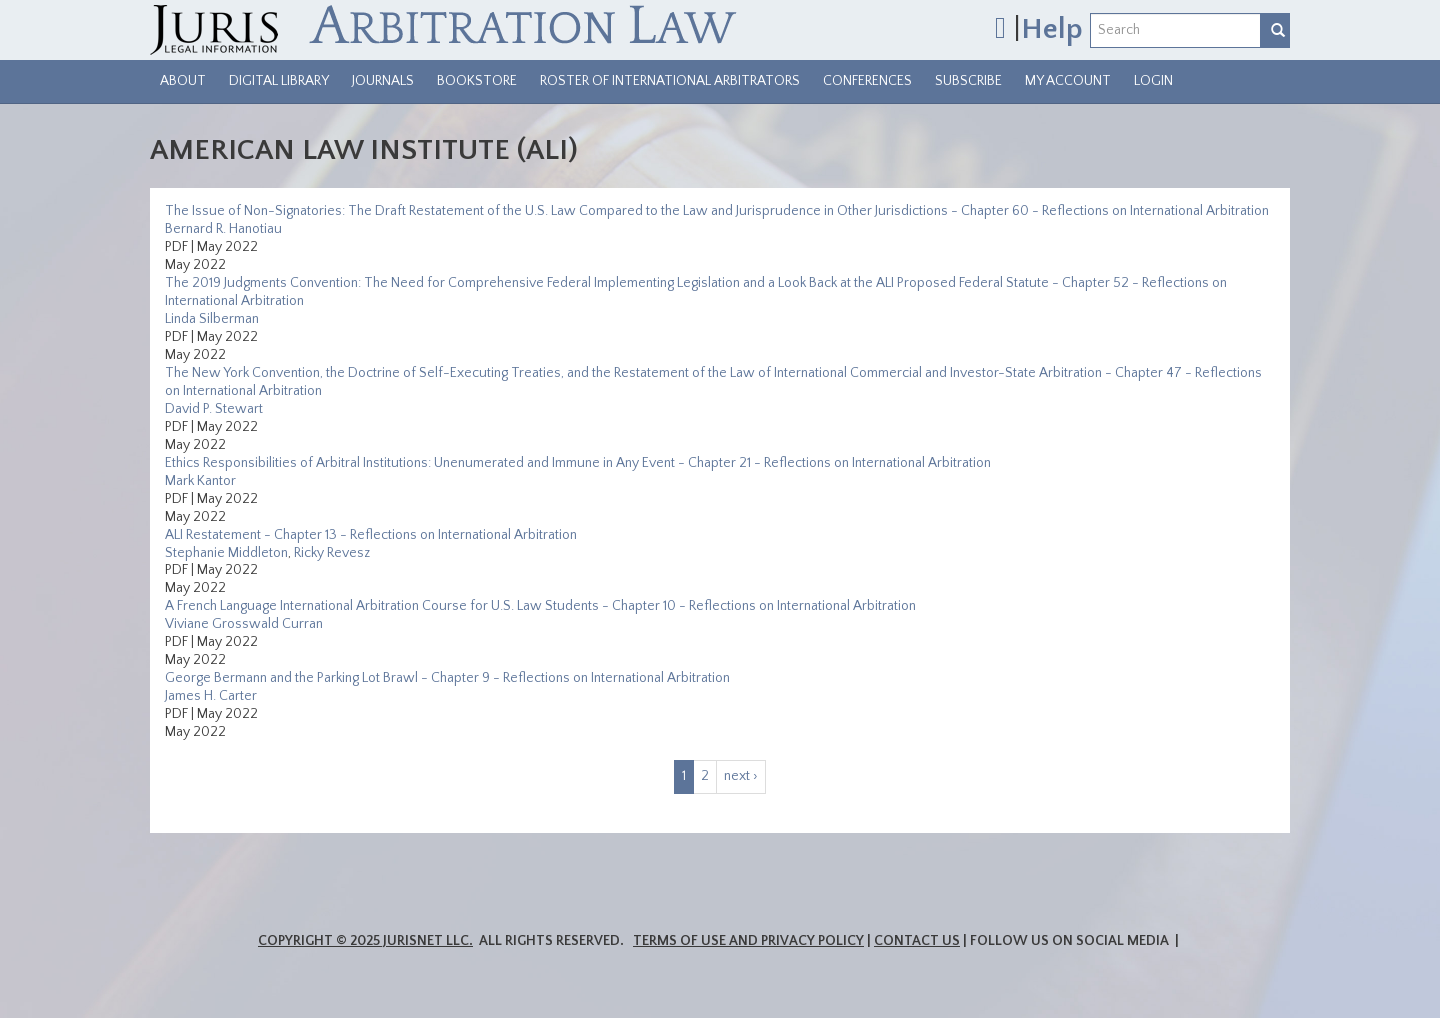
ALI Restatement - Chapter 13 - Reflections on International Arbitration (371, 535)
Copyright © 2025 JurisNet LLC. (365, 941)
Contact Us (917, 941)
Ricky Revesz (332, 553)
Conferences (867, 81)
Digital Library (279, 81)
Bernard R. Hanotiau (223, 229)
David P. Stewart (214, 409)
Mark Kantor (200, 481)
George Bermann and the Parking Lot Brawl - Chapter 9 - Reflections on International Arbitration (447, 678)
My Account (1068, 81)
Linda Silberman (212, 319)
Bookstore (477, 81)
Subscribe (968, 81)
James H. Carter (211, 696)
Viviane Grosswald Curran (244, 624)
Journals (383, 81)
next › (741, 776)
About (183, 81)
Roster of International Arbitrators (670, 81)
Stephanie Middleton (226, 553)
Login (1153, 81)
